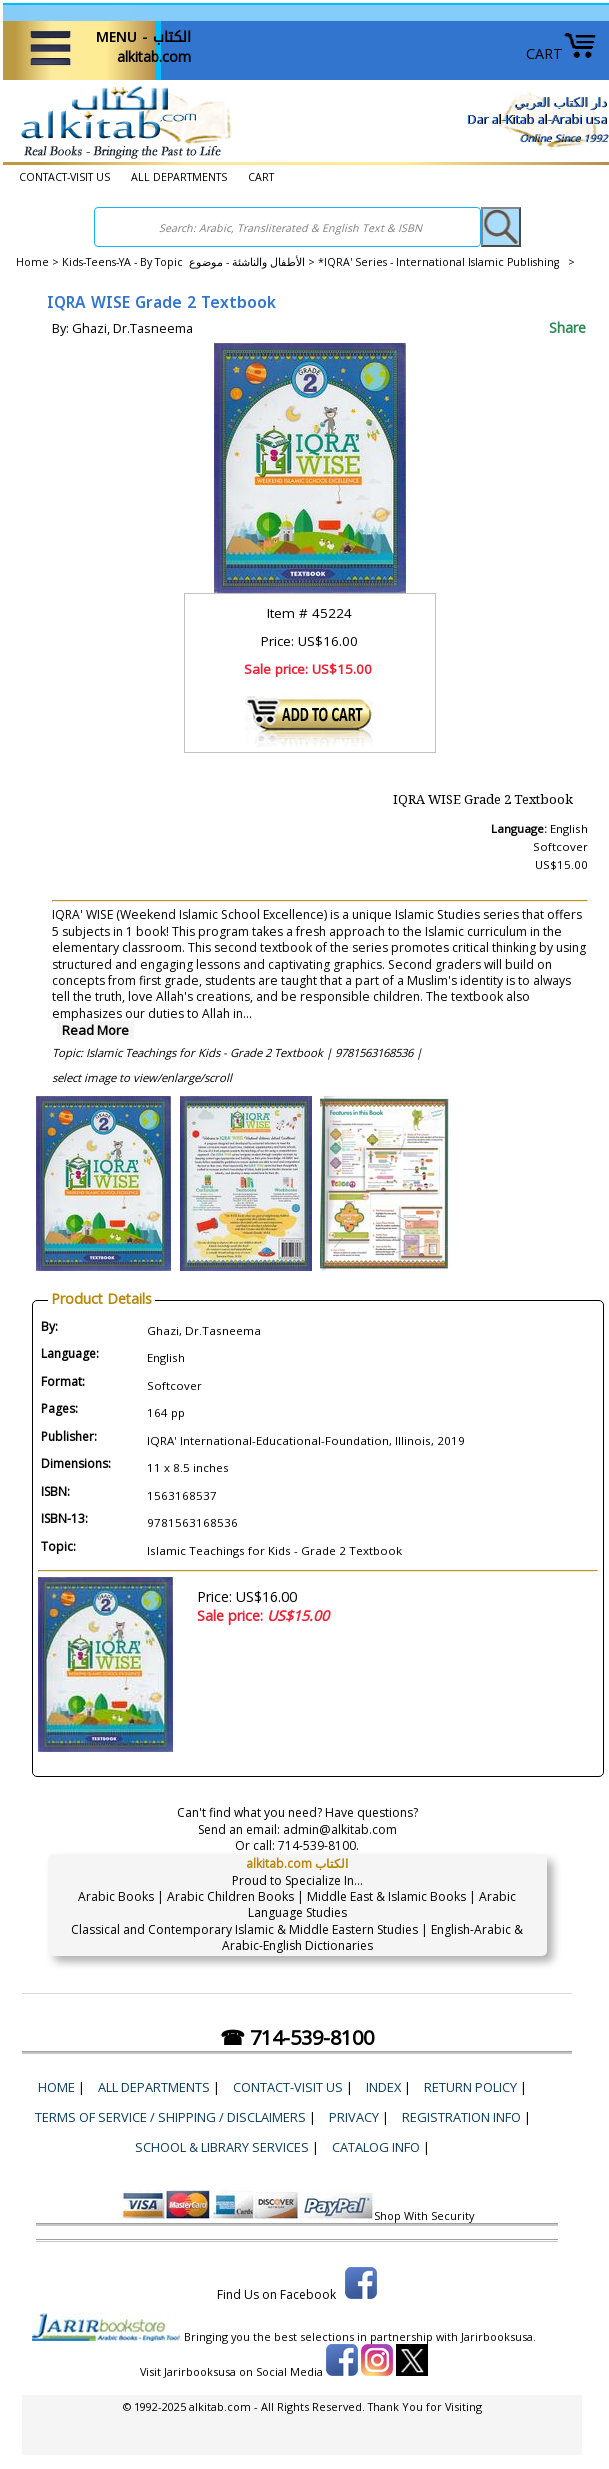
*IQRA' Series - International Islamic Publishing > (446, 262)
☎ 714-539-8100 (297, 2037)
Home (32, 262)
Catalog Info (376, 2147)
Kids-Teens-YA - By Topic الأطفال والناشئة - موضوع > (190, 262)
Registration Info (461, 2117)
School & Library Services (222, 2147)
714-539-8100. (318, 1845)
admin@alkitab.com (340, 1829)
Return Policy (470, 2087)
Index (383, 2087)
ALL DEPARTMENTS (179, 177)
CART (561, 53)
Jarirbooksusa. (498, 2336)
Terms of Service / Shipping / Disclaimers (170, 2117)
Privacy (354, 2117)
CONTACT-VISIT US (64, 177)
